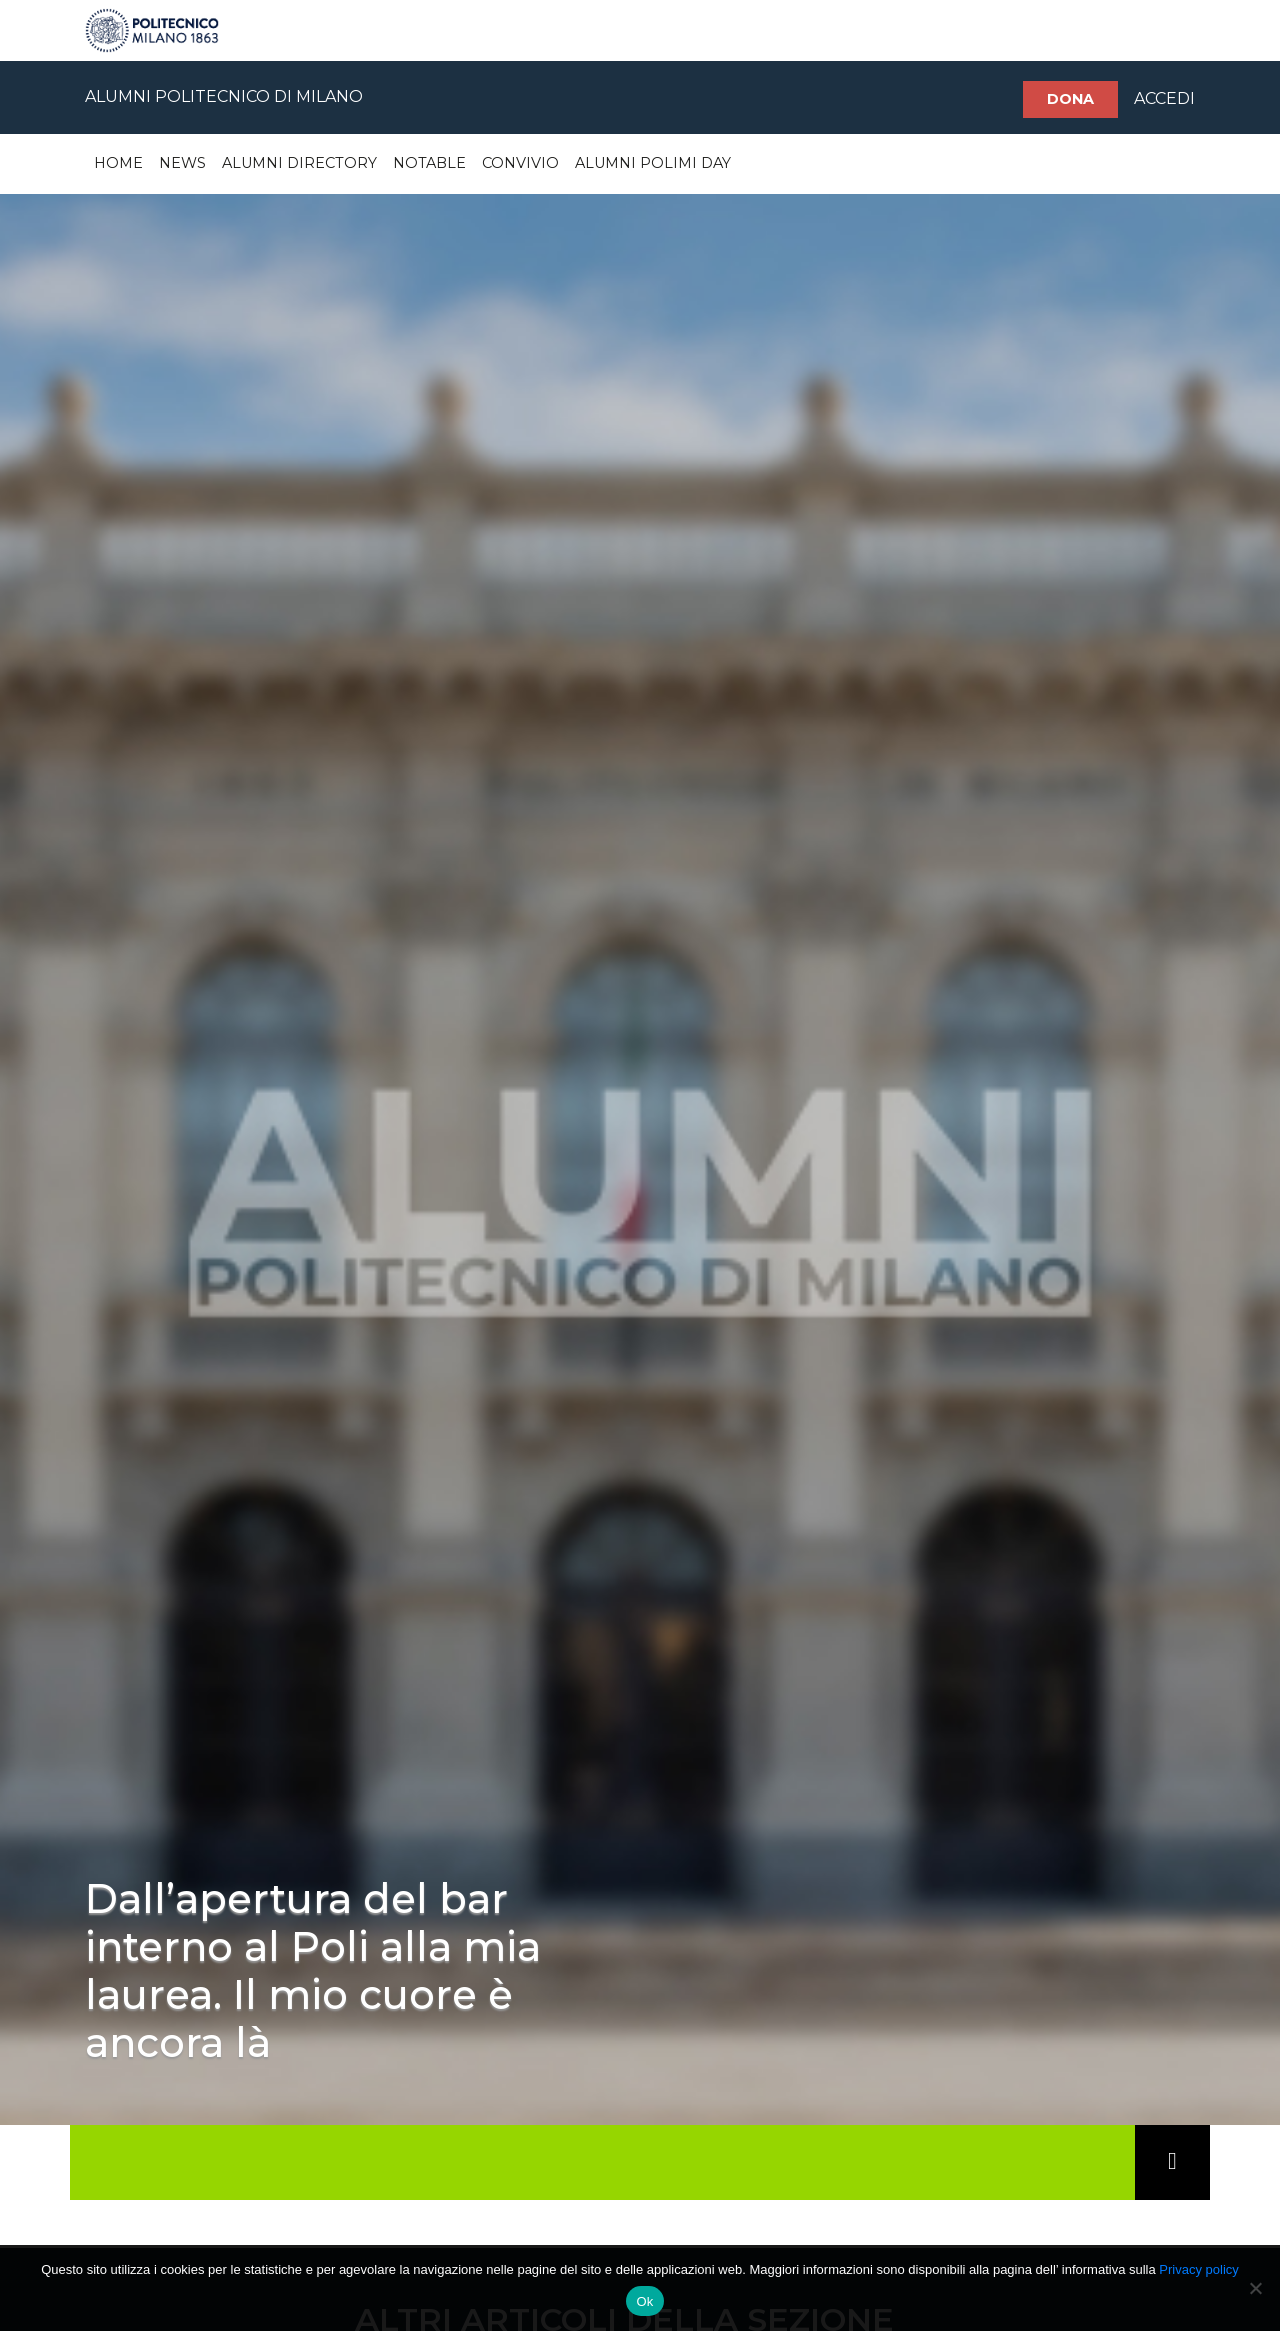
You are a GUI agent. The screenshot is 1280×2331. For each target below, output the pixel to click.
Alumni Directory (299, 163)
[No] (1255, 2288)
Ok (644, 2301)
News (182, 163)
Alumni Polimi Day (653, 163)
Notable (429, 163)
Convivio (520, 163)
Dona (1070, 99)
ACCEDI (1164, 98)
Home (118, 163)
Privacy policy (1198, 2269)
